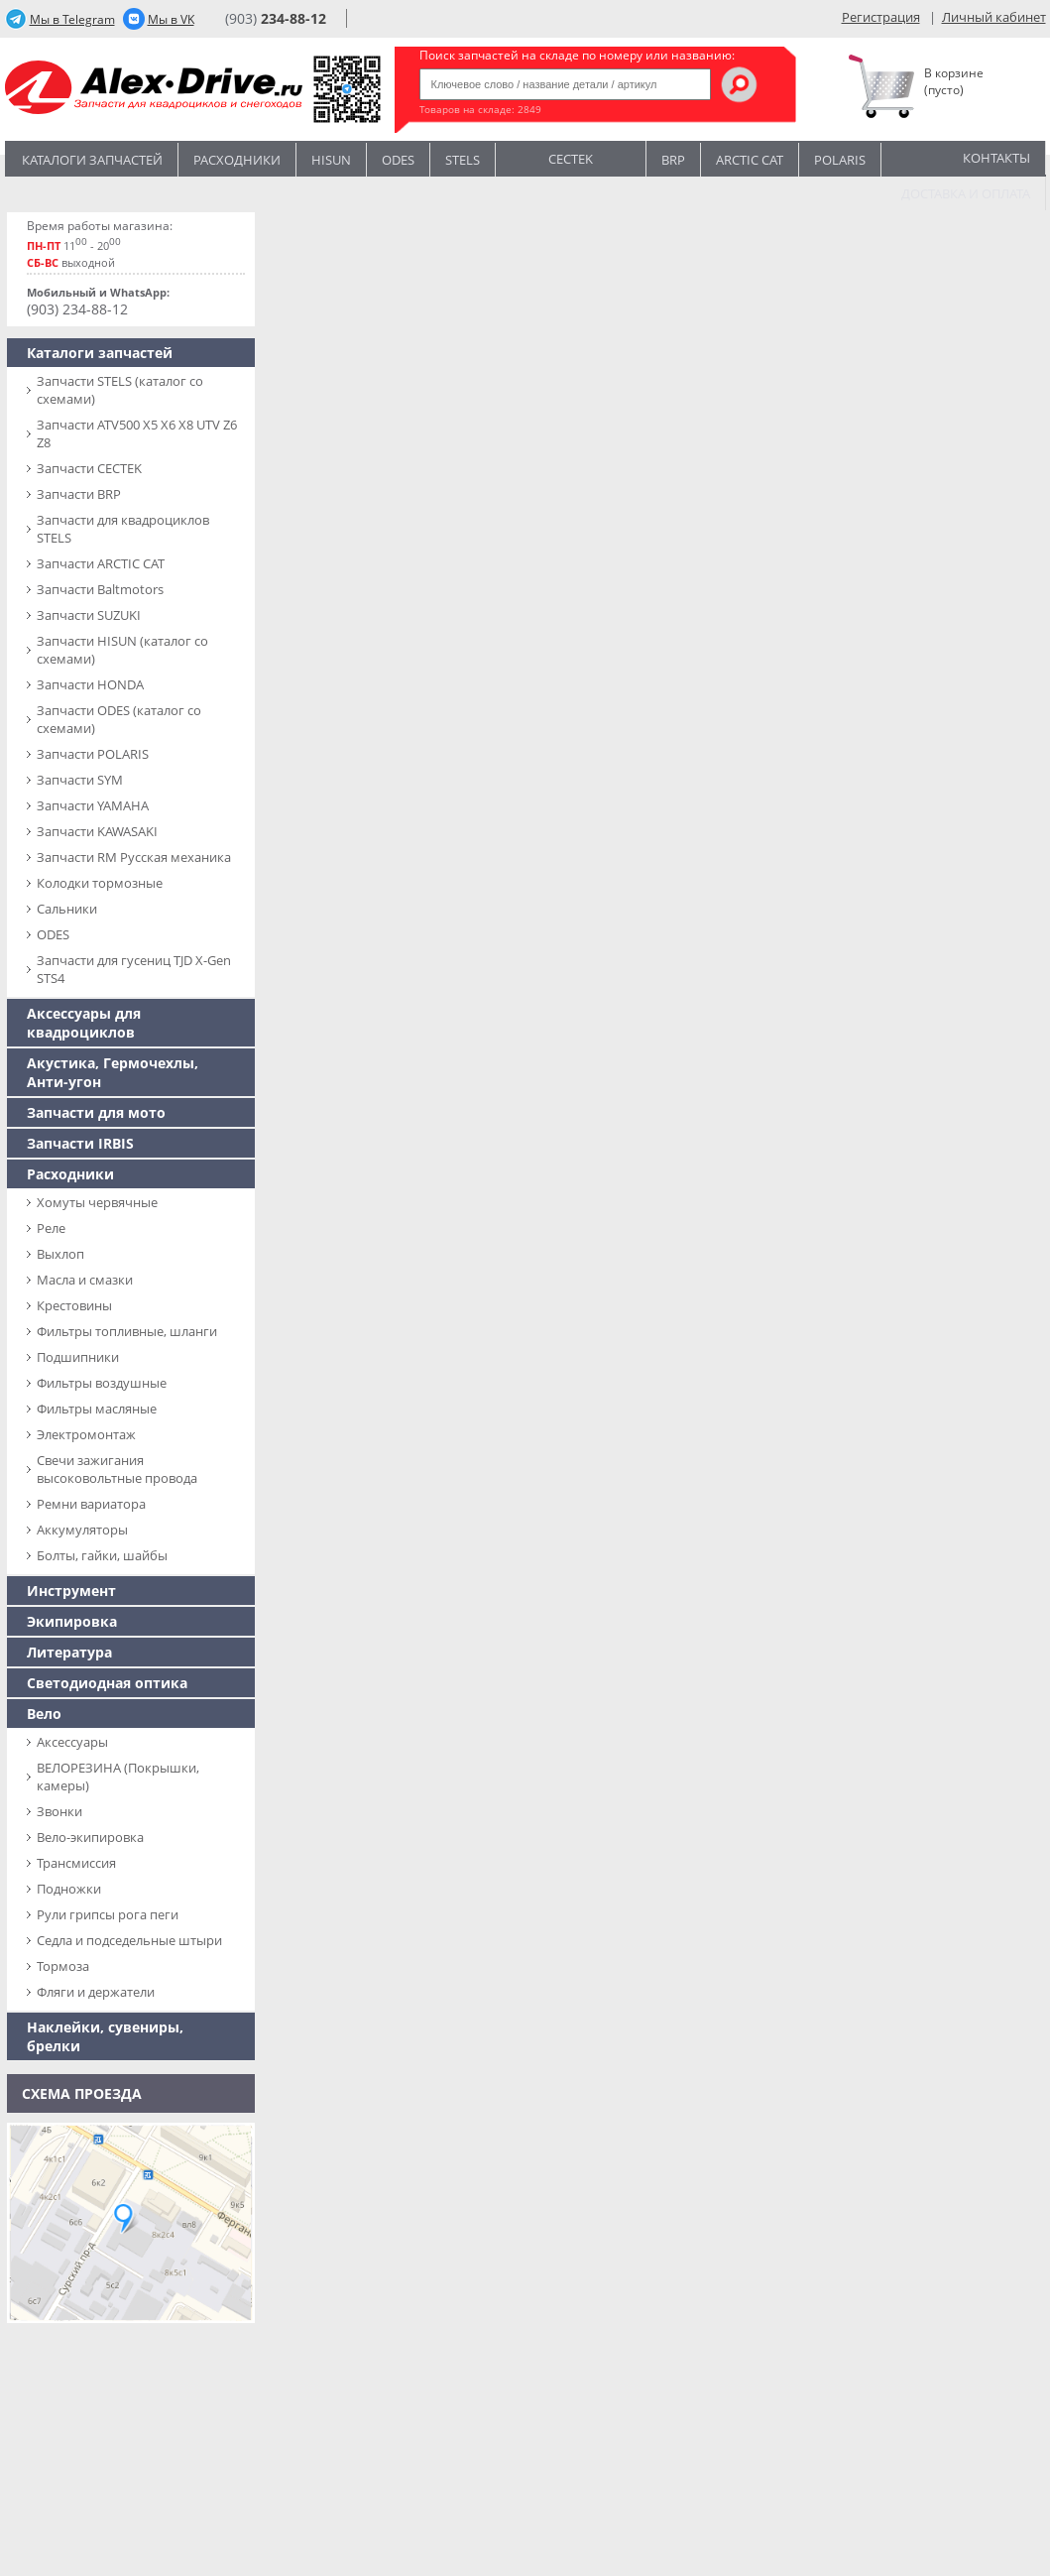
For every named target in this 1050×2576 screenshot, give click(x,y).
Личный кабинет (994, 17)
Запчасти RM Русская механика (134, 857)
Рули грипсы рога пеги (107, 1914)
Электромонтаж (86, 1434)
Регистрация (881, 17)
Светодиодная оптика (107, 1682)
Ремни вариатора (91, 1504)
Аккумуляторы (82, 1529)
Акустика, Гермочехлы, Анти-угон (112, 1072)
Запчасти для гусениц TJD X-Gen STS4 (134, 969)
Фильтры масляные (97, 1408)
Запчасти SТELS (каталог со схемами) (120, 390)
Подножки (69, 1889)
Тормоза (63, 1966)
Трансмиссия (76, 1863)
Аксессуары (72, 1742)
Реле (51, 1228)
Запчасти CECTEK (89, 468)
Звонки (59, 1811)
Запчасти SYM (80, 780)
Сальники (67, 909)
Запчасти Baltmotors (100, 589)
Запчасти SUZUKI (89, 615)
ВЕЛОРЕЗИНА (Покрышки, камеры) (118, 1776)
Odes (398, 160)
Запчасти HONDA (90, 684)
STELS (462, 160)
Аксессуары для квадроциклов (84, 1023)
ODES (53, 934)
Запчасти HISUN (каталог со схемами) (122, 650)
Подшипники (78, 1357)
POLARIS (840, 160)
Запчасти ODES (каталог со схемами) (119, 719)
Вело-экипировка (90, 1837)
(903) (275, 18)
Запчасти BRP (79, 494)
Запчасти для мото (96, 1112)
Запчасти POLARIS (93, 754)
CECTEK (570, 157)
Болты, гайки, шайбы (102, 1555)
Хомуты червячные (97, 1202)
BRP (673, 160)
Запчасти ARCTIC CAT (101, 563)
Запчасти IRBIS (80, 1143)
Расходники (237, 160)
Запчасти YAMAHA (93, 805)
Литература (69, 1652)
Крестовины (74, 1305)
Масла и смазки (85, 1279)
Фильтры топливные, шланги (127, 1331)
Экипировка (72, 1621)
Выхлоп (60, 1254)
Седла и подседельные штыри (129, 1940)
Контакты (996, 158)
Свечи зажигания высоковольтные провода (117, 1469)
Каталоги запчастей (92, 160)
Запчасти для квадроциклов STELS (123, 529)
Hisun (331, 160)
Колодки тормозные (100, 883)
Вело (44, 1713)
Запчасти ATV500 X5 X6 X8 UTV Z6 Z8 (137, 433)
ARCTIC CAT (749, 160)
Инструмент (71, 1590)
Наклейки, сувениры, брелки (105, 2036)
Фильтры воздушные (102, 1383)
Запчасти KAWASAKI (97, 831)
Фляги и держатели (96, 1992)
